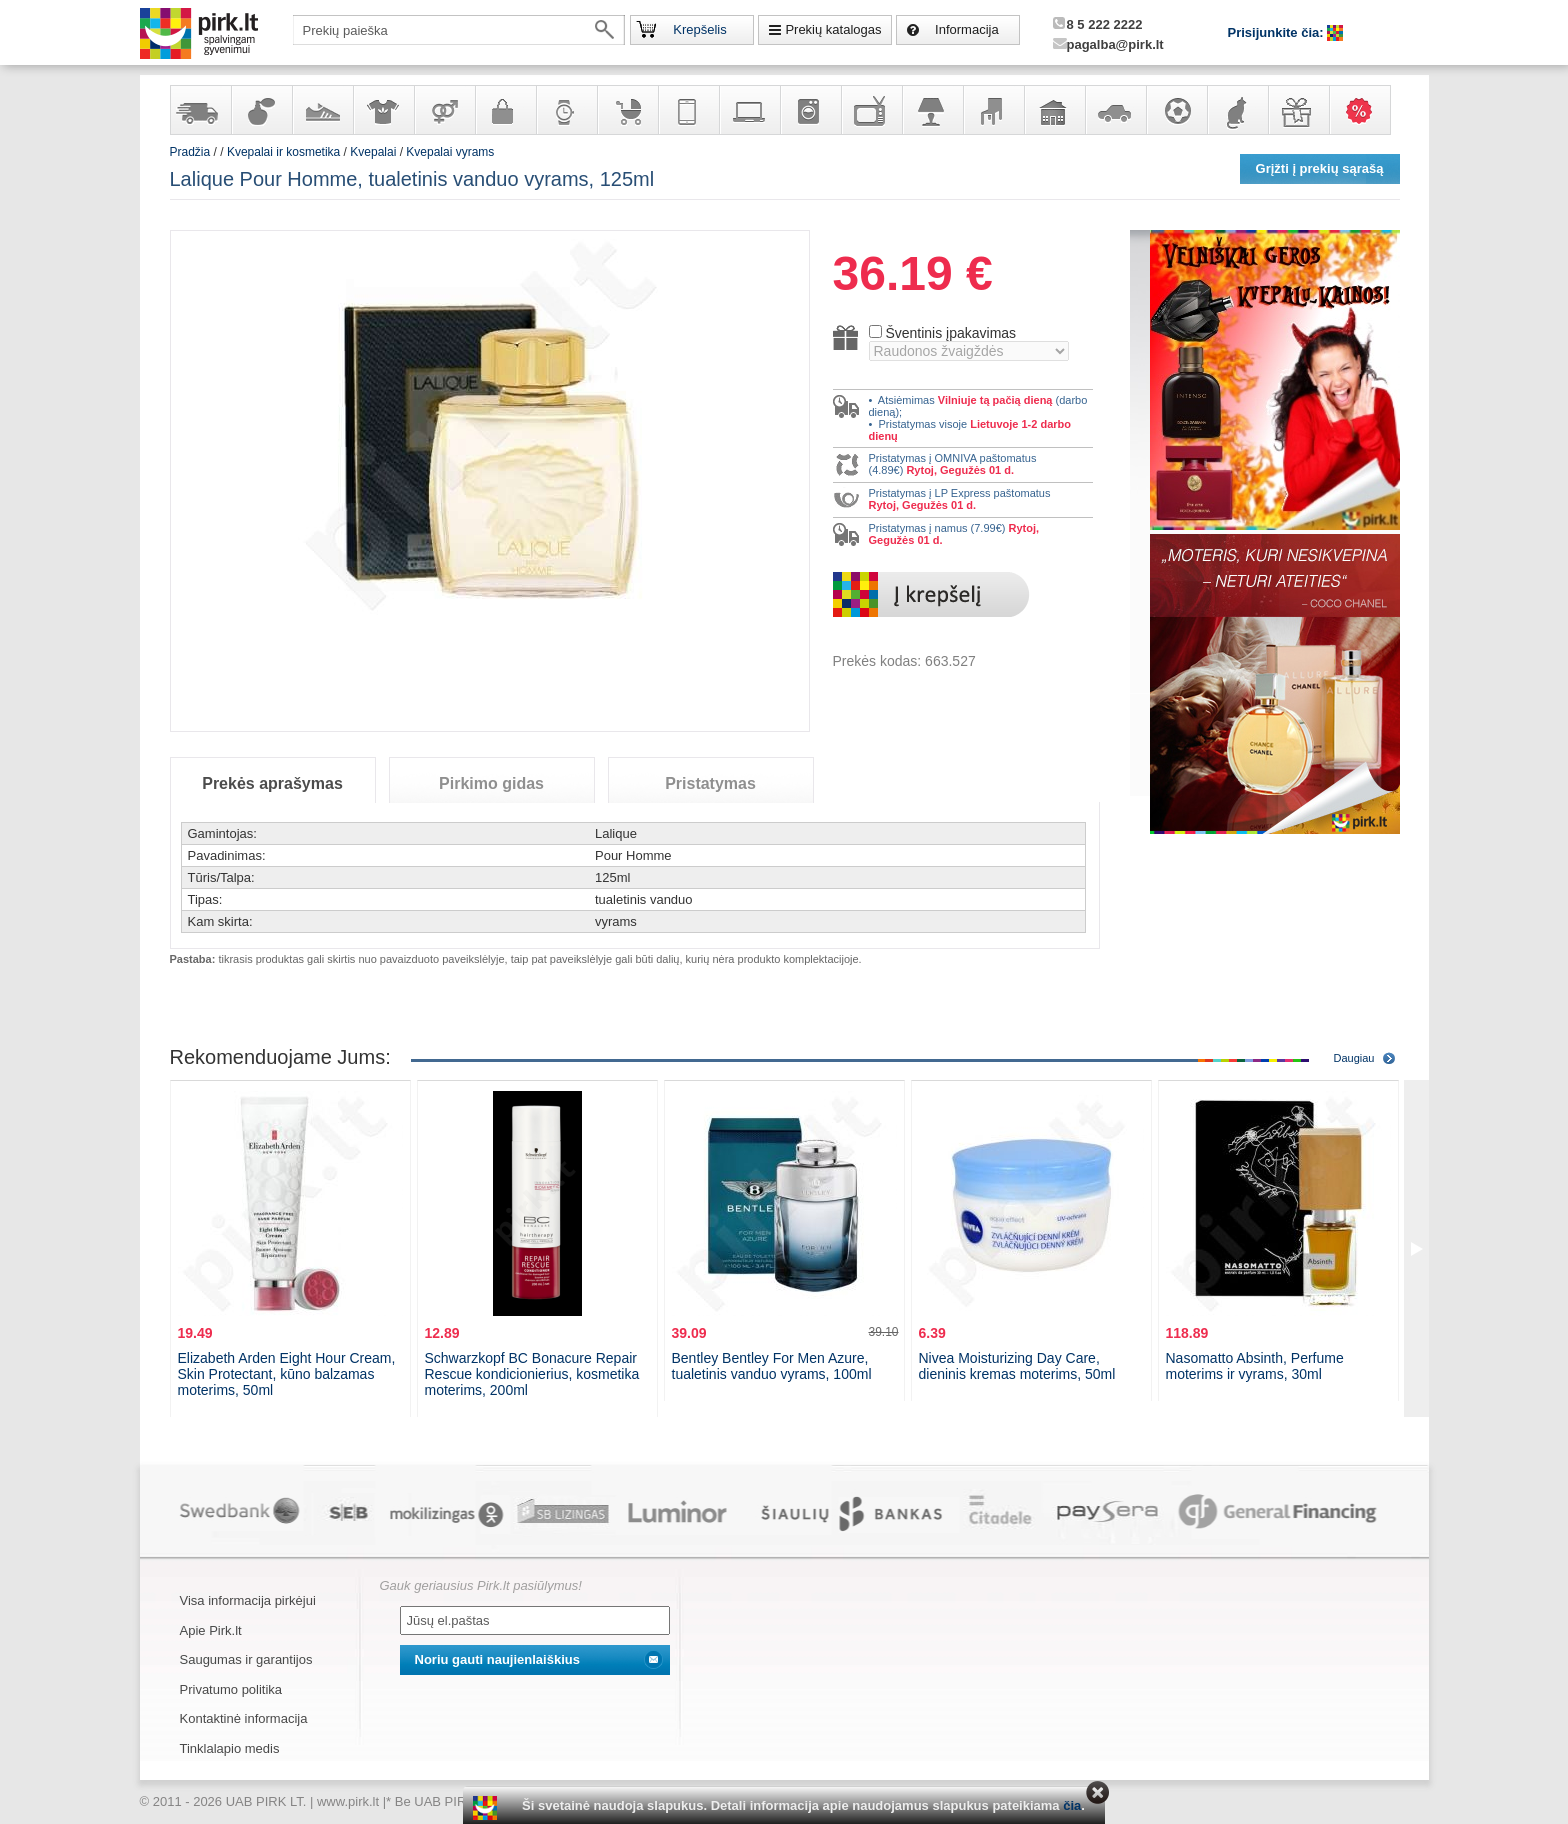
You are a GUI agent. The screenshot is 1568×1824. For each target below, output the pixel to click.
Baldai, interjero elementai (993, 110)
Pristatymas (710, 783)
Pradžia (190, 152)
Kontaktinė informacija (244, 1718)
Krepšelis (699, 29)
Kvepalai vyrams (450, 152)
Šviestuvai (932, 110)
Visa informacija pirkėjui (248, 1600)
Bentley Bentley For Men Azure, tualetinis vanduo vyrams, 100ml (772, 1366)
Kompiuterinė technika (749, 110)
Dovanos (1298, 110)
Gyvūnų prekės (1237, 110)
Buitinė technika (810, 110)
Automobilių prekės (1115, 110)
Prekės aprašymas (272, 783)
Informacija (967, 29)
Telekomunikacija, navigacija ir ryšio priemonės (688, 110)
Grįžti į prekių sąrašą (1320, 168)
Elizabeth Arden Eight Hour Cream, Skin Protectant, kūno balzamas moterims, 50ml (287, 1374)
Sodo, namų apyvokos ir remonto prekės (1054, 110)
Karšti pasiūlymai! (1366, 110)
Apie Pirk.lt (211, 1630)
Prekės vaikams (627, 110)
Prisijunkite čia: (1278, 32)
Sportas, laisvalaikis (1176, 110)
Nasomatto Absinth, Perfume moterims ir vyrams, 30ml (1255, 1366)
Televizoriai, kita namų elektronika (871, 110)
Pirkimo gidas (491, 783)
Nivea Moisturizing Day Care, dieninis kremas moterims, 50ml (1017, 1366)
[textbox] (459, 30)
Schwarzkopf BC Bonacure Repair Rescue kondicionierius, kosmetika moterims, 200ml (532, 1374)
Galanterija (505, 110)
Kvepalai (374, 152)
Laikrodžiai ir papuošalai (566, 110)
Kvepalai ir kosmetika (261, 110)
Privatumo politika (231, 1689)
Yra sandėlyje (200, 110)
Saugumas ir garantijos (246, 1659)
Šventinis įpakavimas (950, 333)
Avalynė (322, 110)
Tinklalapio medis (230, 1748)
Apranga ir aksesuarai (383, 110)
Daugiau (1354, 1058)
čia (1072, 1805)
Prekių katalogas (833, 29)
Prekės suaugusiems (444, 110)
